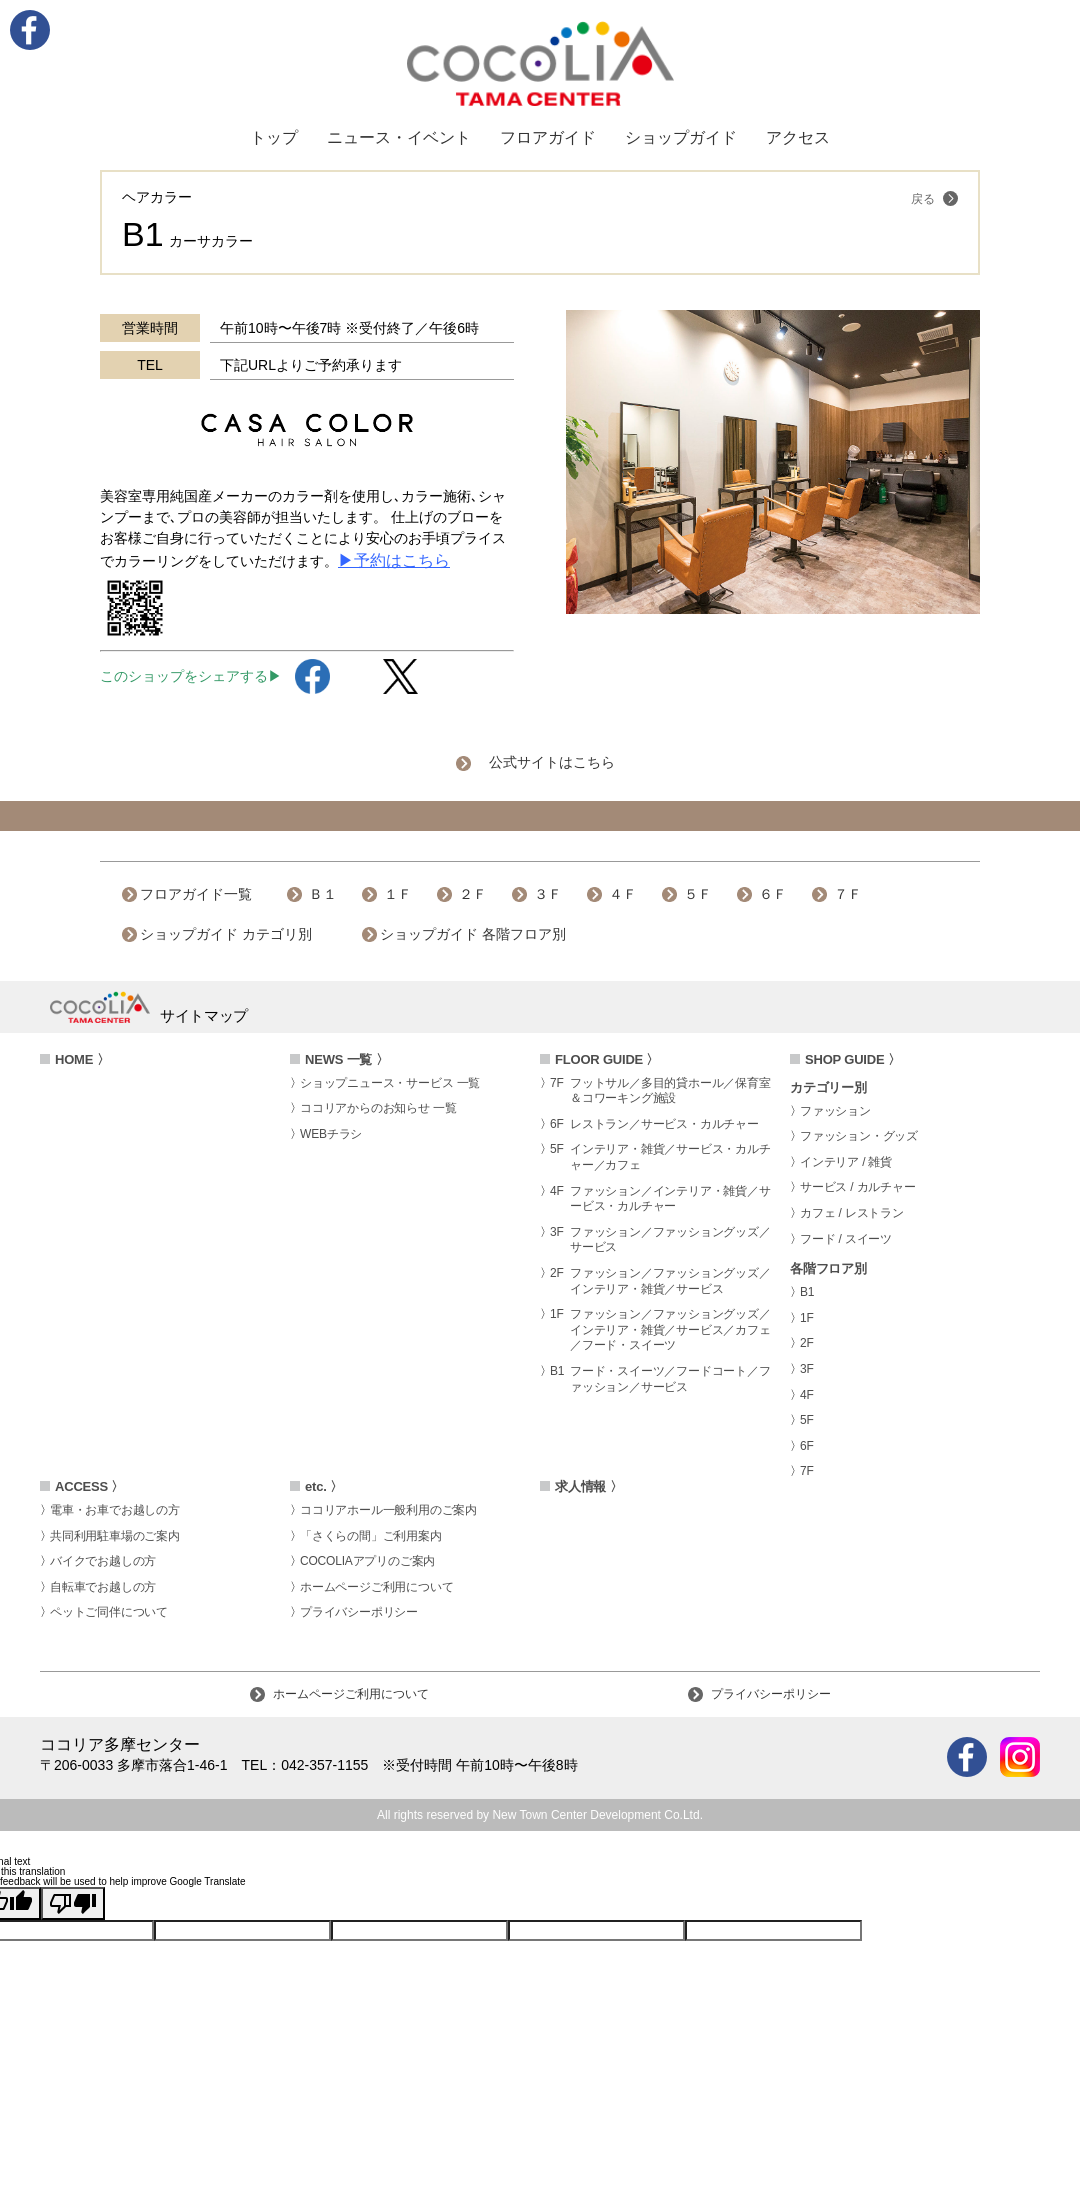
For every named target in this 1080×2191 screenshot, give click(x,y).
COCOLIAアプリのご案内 (367, 1561)
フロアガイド (548, 138)
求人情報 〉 (588, 1486)
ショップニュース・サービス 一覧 (390, 1083)
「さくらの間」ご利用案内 (371, 1536)
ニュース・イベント (399, 138)
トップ (274, 138)
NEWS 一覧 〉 (346, 1059)
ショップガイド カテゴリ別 (226, 934)
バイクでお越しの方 (103, 1561)
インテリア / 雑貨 (846, 1162)
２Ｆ (473, 894)
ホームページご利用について (376, 1587)
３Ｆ (548, 894)
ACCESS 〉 (89, 1486)
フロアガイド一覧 (196, 894)
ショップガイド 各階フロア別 (473, 934)
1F (807, 1318)
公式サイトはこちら (552, 762)
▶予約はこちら (394, 560)
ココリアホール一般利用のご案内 (388, 1510)
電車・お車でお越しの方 (115, 1510)
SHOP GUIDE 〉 (853, 1059)
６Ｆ (773, 894)
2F (807, 1343)
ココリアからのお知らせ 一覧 (378, 1108)
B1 (807, 1292)
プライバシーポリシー (359, 1612)
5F (807, 1420)
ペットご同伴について (109, 1612)
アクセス (798, 138)
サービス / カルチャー (858, 1187)
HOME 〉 (82, 1059)
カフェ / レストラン (852, 1213)
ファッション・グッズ (859, 1136)
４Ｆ (623, 894)
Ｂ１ (323, 894)
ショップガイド (681, 138)
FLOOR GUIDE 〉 (607, 1059)
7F (807, 1471)
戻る (934, 198)
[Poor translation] (73, 1903)
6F (807, 1446)
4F (807, 1395)
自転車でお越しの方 (103, 1587)
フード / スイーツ (846, 1239)
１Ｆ (398, 894)
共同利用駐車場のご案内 (115, 1536)
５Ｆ (698, 894)
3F (807, 1369)
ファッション (835, 1111)
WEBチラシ (331, 1134)
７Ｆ (848, 894)
